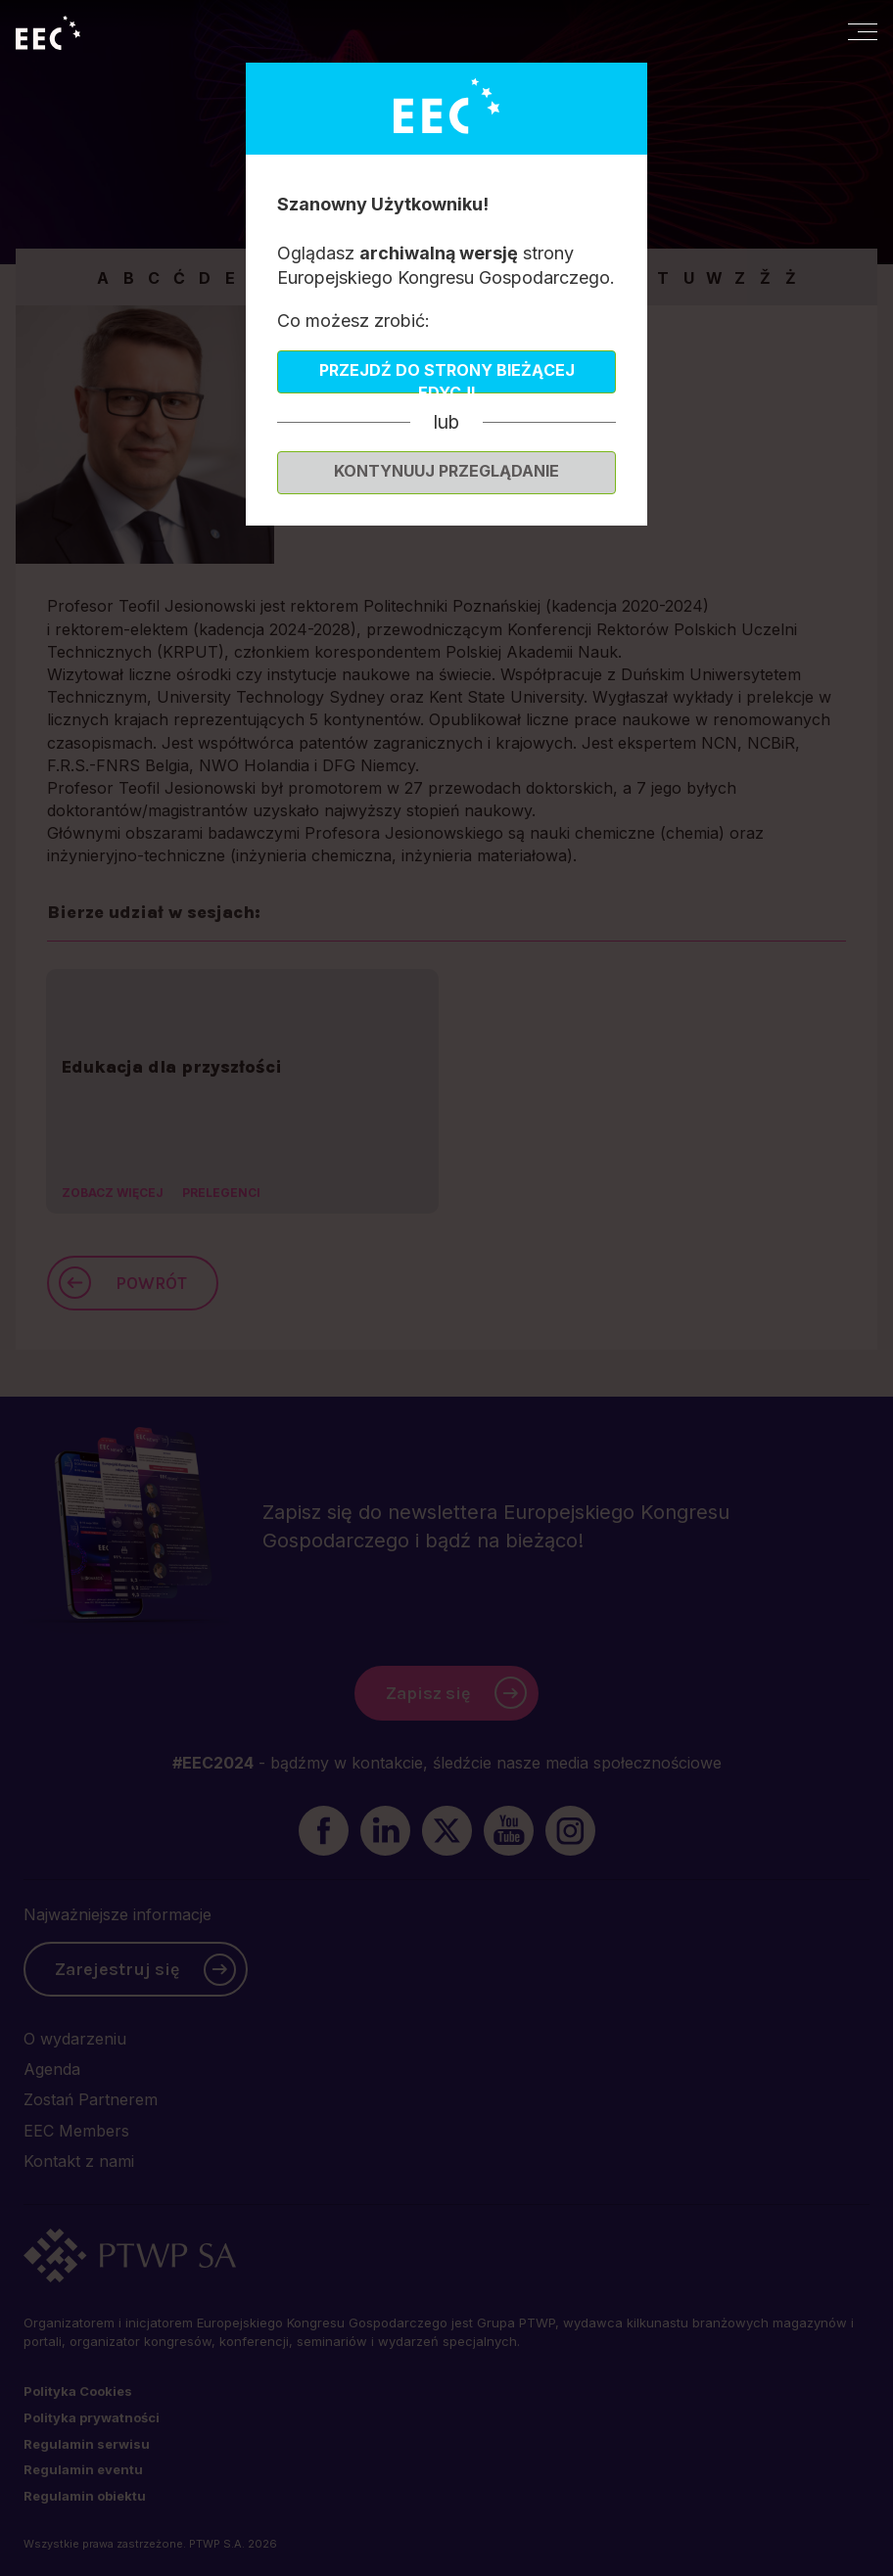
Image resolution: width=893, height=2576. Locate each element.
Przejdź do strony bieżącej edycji (447, 376)
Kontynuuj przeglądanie (446, 471)
